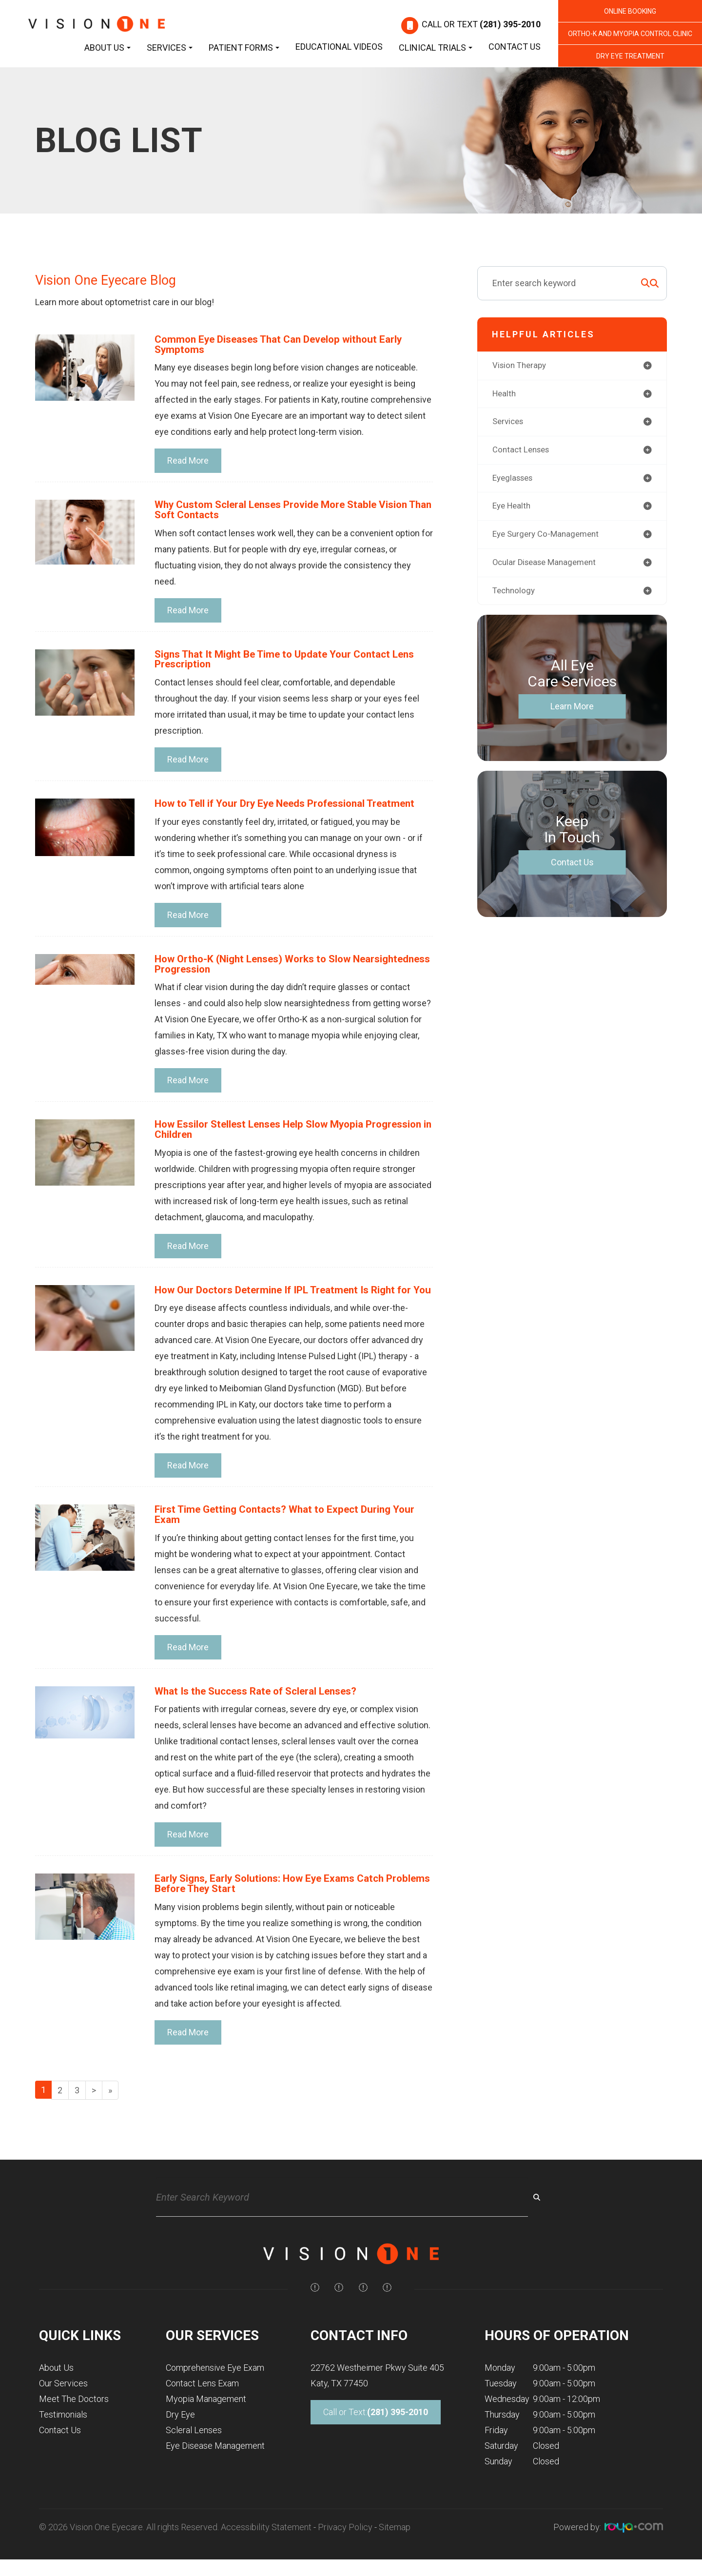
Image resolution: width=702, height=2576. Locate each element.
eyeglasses (514, 481)
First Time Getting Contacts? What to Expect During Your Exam (292, 1533)
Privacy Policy (345, 2549)
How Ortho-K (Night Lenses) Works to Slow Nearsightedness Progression (259, 968)
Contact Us (514, 46)
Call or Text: (375, 2434)
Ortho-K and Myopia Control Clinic (630, 34)
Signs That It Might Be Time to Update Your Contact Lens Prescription (292, 662)
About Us (56, 2389)
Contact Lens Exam (202, 2405)
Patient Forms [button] (244, 47)
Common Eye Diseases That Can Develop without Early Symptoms (287, 344)
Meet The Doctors (74, 2421)
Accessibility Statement (266, 2549)
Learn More (572, 712)
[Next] (93, 2112)
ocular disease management (548, 567)
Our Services (63, 2405)
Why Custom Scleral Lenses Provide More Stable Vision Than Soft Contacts (289, 511)
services (509, 423)
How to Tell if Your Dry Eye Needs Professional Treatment (294, 807)
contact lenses (523, 452)
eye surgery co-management (548, 538)
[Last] (110, 2112)
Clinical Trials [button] (435, 47)
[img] (315, 2308)
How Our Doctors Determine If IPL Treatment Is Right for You (292, 1302)
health (505, 395)
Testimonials (63, 2436)
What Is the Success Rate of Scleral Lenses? (264, 1711)
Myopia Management (206, 2421)
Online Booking (630, 11)
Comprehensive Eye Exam (215, 2389)
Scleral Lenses (194, 2452)
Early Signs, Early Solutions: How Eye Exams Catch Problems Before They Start (276, 1904)
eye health (513, 510)
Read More (188, 462)
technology (515, 596)
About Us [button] (107, 47)
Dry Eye (180, 2436)
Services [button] (170, 47)
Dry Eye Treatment (630, 56)
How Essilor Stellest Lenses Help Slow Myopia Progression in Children (266, 1135)
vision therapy (521, 366)
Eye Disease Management (215, 2467)
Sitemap (394, 2549)
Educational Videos (339, 46)
